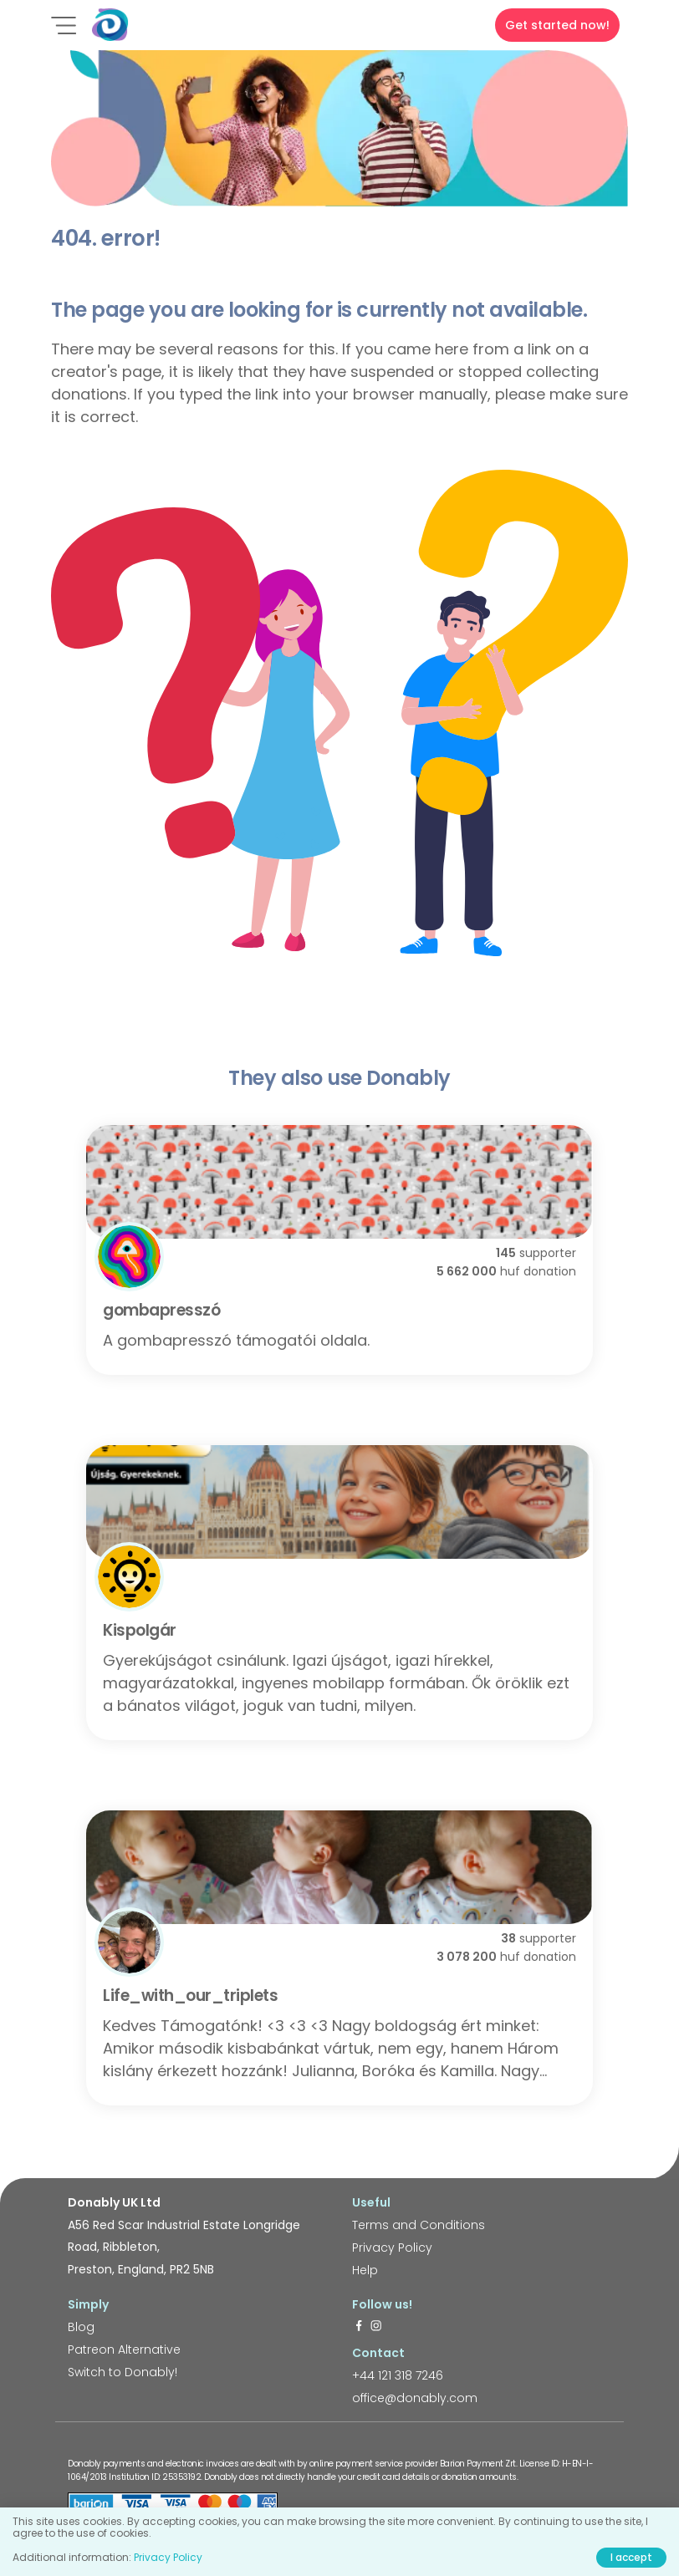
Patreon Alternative (124, 2349)
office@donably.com (414, 2398)
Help (365, 2270)
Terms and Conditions (418, 2225)
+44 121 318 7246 (397, 2375)
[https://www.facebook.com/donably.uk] (358, 2327)
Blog (81, 2327)
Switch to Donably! (122, 2372)
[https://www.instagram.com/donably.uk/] (376, 2327)
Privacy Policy (392, 2247)
